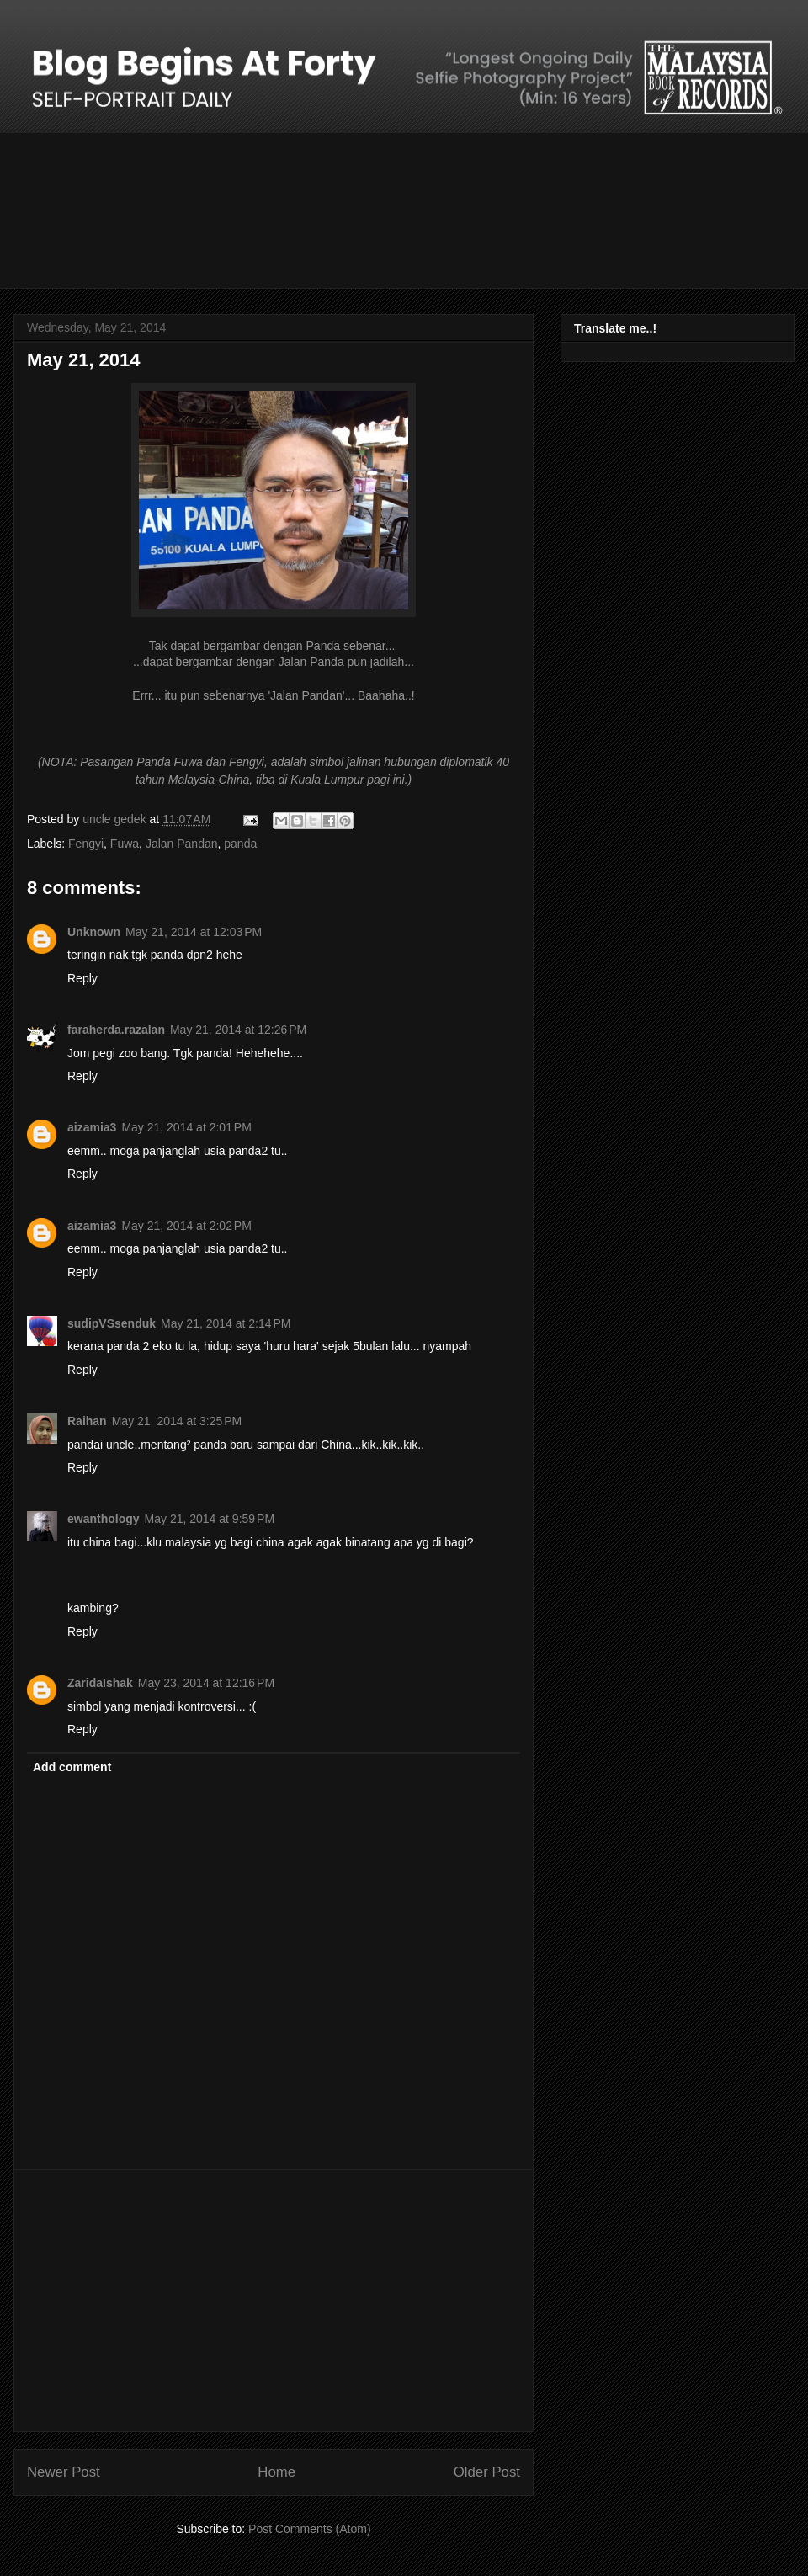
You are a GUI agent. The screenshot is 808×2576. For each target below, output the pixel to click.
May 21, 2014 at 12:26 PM (238, 1029)
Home (276, 2472)
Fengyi (86, 843)
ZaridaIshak (100, 1683)
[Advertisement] (273, 2301)
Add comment (72, 1767)
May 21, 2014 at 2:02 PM (186, 1225)
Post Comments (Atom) (309, 2529)
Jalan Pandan (182, 843)
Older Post (487, 2472)
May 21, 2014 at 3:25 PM (177, 1421)
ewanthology (103, 1518)
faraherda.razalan (116, 1029)
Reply (82, 978)
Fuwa (124, 843)
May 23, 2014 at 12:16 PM (206, 1683)
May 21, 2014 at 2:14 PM (225, 1323)
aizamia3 (91, 1127)
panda (240, 843)
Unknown (93, 932)
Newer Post (63, 2472)
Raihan (87, 1421)
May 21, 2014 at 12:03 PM (193, 932)
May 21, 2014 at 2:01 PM (186, 1127)
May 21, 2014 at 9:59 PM (209, 1518)
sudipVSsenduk (111, 1323)
